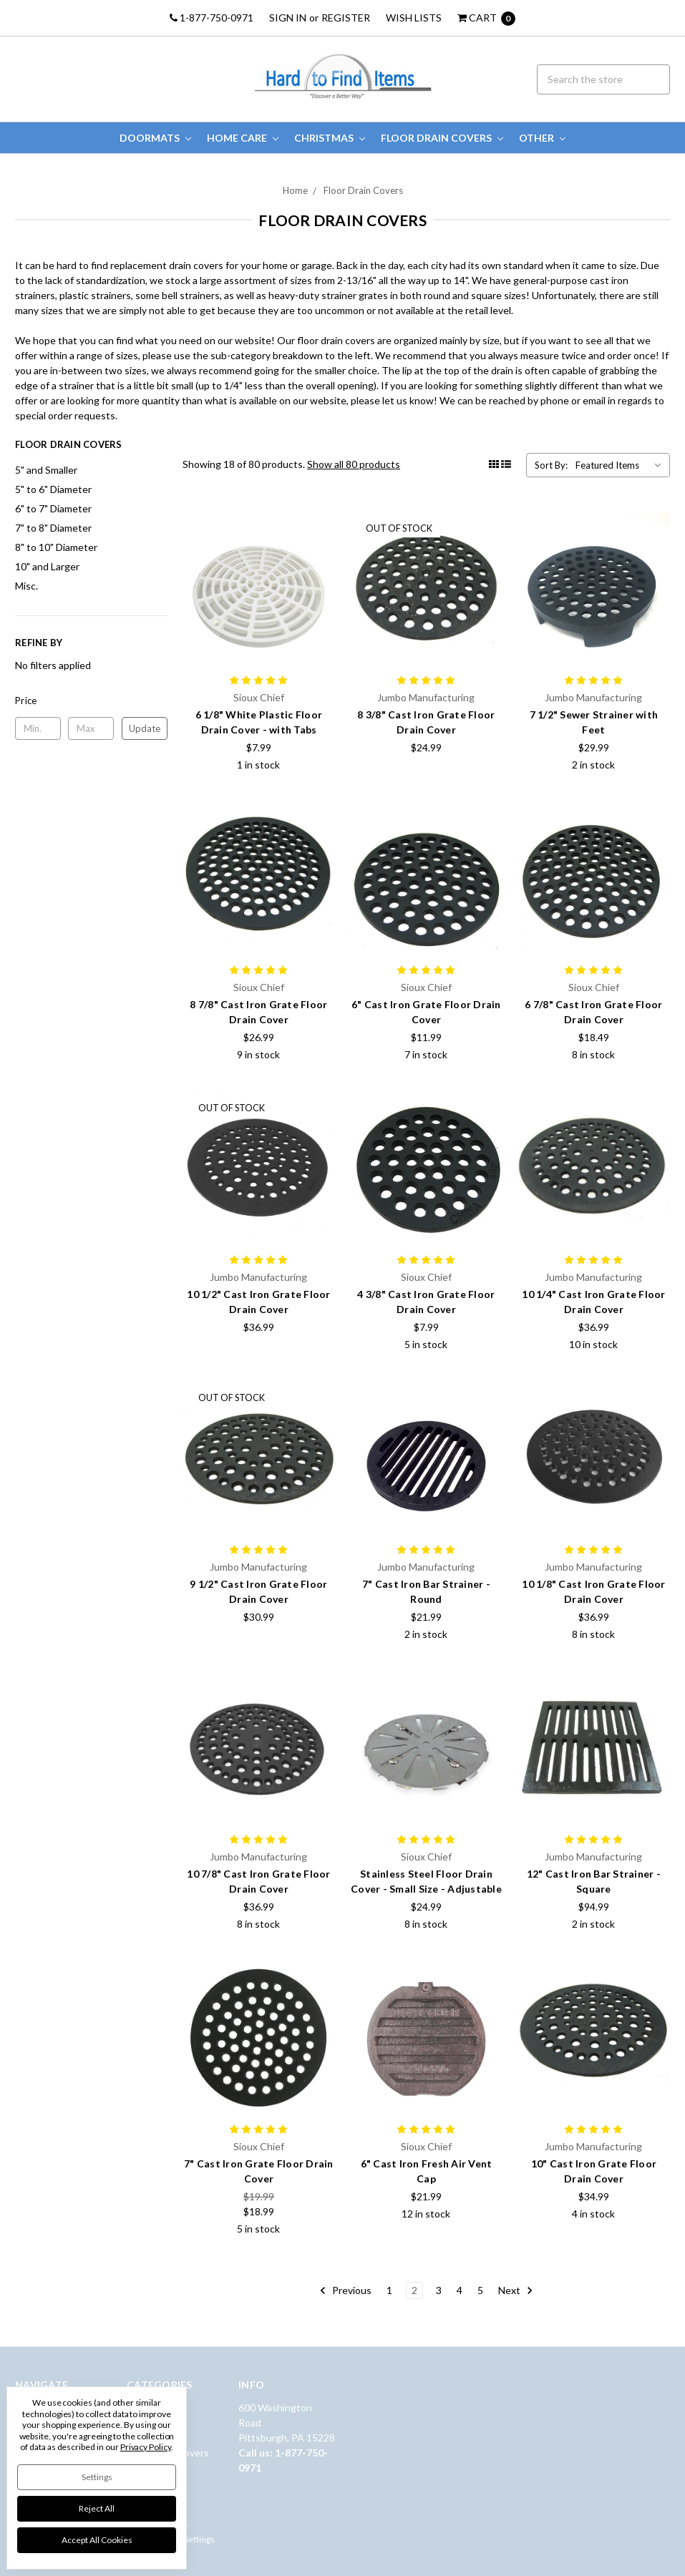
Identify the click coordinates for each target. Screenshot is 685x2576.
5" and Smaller (46, 470)
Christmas (329, 138)
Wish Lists (414, 17)
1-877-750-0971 (211, 17)
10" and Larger (47, 566)
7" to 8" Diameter (53, 528)
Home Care (242, 138)
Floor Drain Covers (442, 138)
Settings (97, 2477)
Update (144, 728)
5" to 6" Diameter (53, 489)
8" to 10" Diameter (56, 547)
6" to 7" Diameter (53, 508)
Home (295, 190)
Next (515, 2290)
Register (345, 17)
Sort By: (551, 465)
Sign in (287, 17)
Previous (345, 2290)
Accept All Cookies (97, 2539)
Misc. (26, 586)
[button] (91, 700)
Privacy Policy (145, 2446)
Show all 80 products (353, 464)
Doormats (155, 138)
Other (542, 138)
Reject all (97, 2508)
